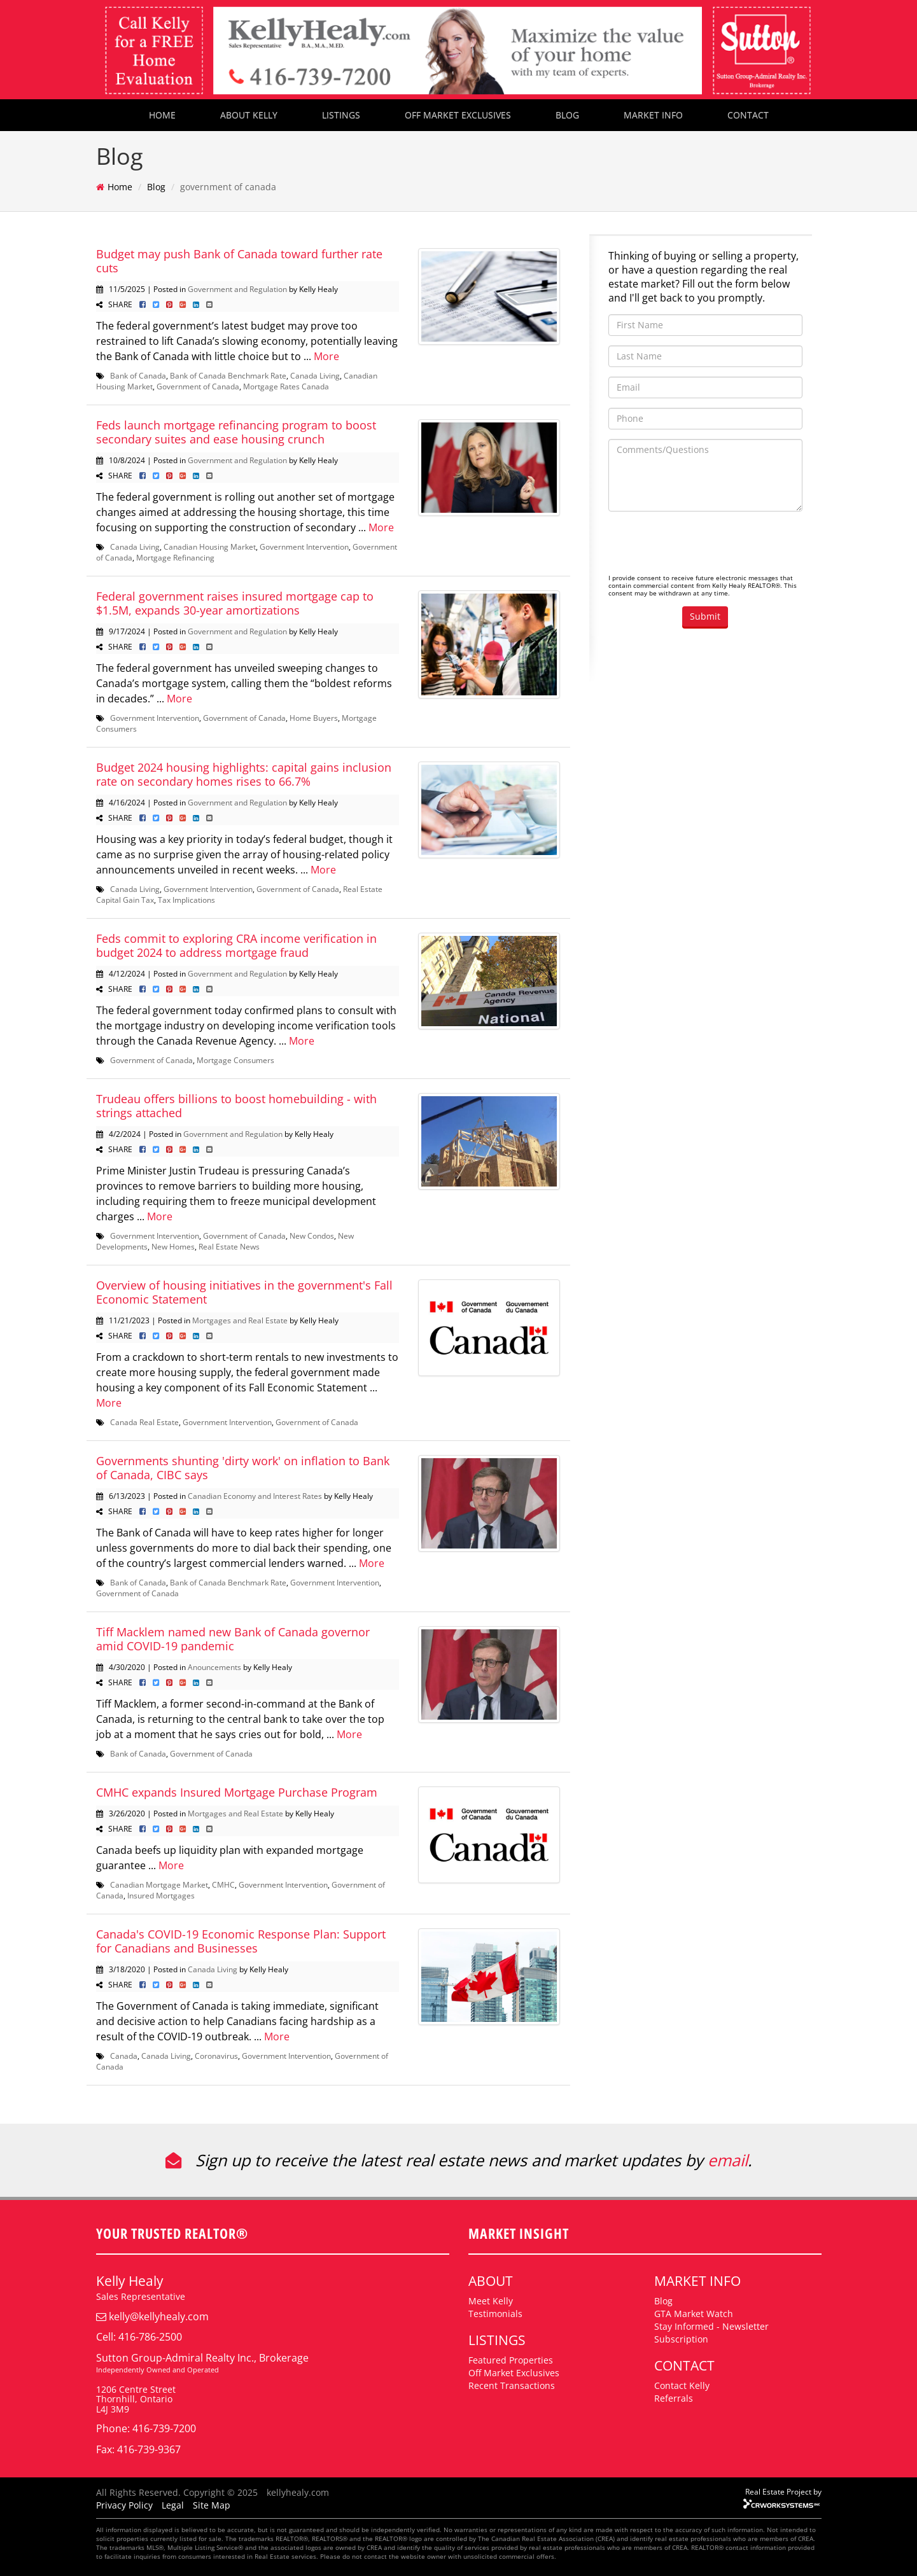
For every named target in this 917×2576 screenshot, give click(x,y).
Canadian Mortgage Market (159, 1884)
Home (120, 187)
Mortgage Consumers (235, 1060)
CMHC (223, 1884)
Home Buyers (314, 718)
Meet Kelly (490, 2301)
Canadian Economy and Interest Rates (255, 1496)
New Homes (173, 1246)
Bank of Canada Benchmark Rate (228, 375)
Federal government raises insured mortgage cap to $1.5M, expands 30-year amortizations (235, 603)
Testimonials (495, 2314)
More (326, 356)
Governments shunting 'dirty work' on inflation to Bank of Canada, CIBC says (242, 1467)
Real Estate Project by (783, 2491)
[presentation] (705, 546)
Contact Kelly (682, 2385)
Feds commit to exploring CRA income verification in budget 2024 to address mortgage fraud (236, 945)
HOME (162, 115)
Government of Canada (198, 386)
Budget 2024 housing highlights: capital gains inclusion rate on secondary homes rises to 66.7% (243, 774)
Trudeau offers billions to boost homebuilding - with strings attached (236, 1105)
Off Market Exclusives (513, 2373)
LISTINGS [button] (341, 115)
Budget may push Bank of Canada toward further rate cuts (239, 260)
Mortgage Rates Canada (286, 386)
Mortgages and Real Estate (240, 1320)
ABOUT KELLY (248, 115)
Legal (173, 2505)
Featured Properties (510, 2360)
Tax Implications (186, 900)
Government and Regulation (237, 289)
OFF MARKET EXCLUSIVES (458, 115)
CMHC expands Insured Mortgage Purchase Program (236, 1792)
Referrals (673, 2398)
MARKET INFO (653, 115)
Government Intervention (304, 546)
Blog (156, 187)
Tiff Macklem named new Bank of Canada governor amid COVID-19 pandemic (233, 1639)
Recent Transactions (511, 2385)
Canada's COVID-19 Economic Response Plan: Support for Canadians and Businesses (241, 1941)
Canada (123, 2055)
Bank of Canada (138, 375)
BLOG (567, 115)
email (728, 2160)
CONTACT (748, 115)
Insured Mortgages (161, 1895)
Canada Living (315, 375)
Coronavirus (216, 2055)
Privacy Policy (124, 2505)
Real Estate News (229, 1246)
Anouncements (214, 1667)
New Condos (312, 1235)
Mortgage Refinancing (175, 557)
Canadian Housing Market (210, 546)
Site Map (211, 2505)
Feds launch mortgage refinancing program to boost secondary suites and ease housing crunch (236, 432)
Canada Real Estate (144, 1422)
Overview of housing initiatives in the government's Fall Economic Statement (244, 1292)
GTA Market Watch (693, 2314)
